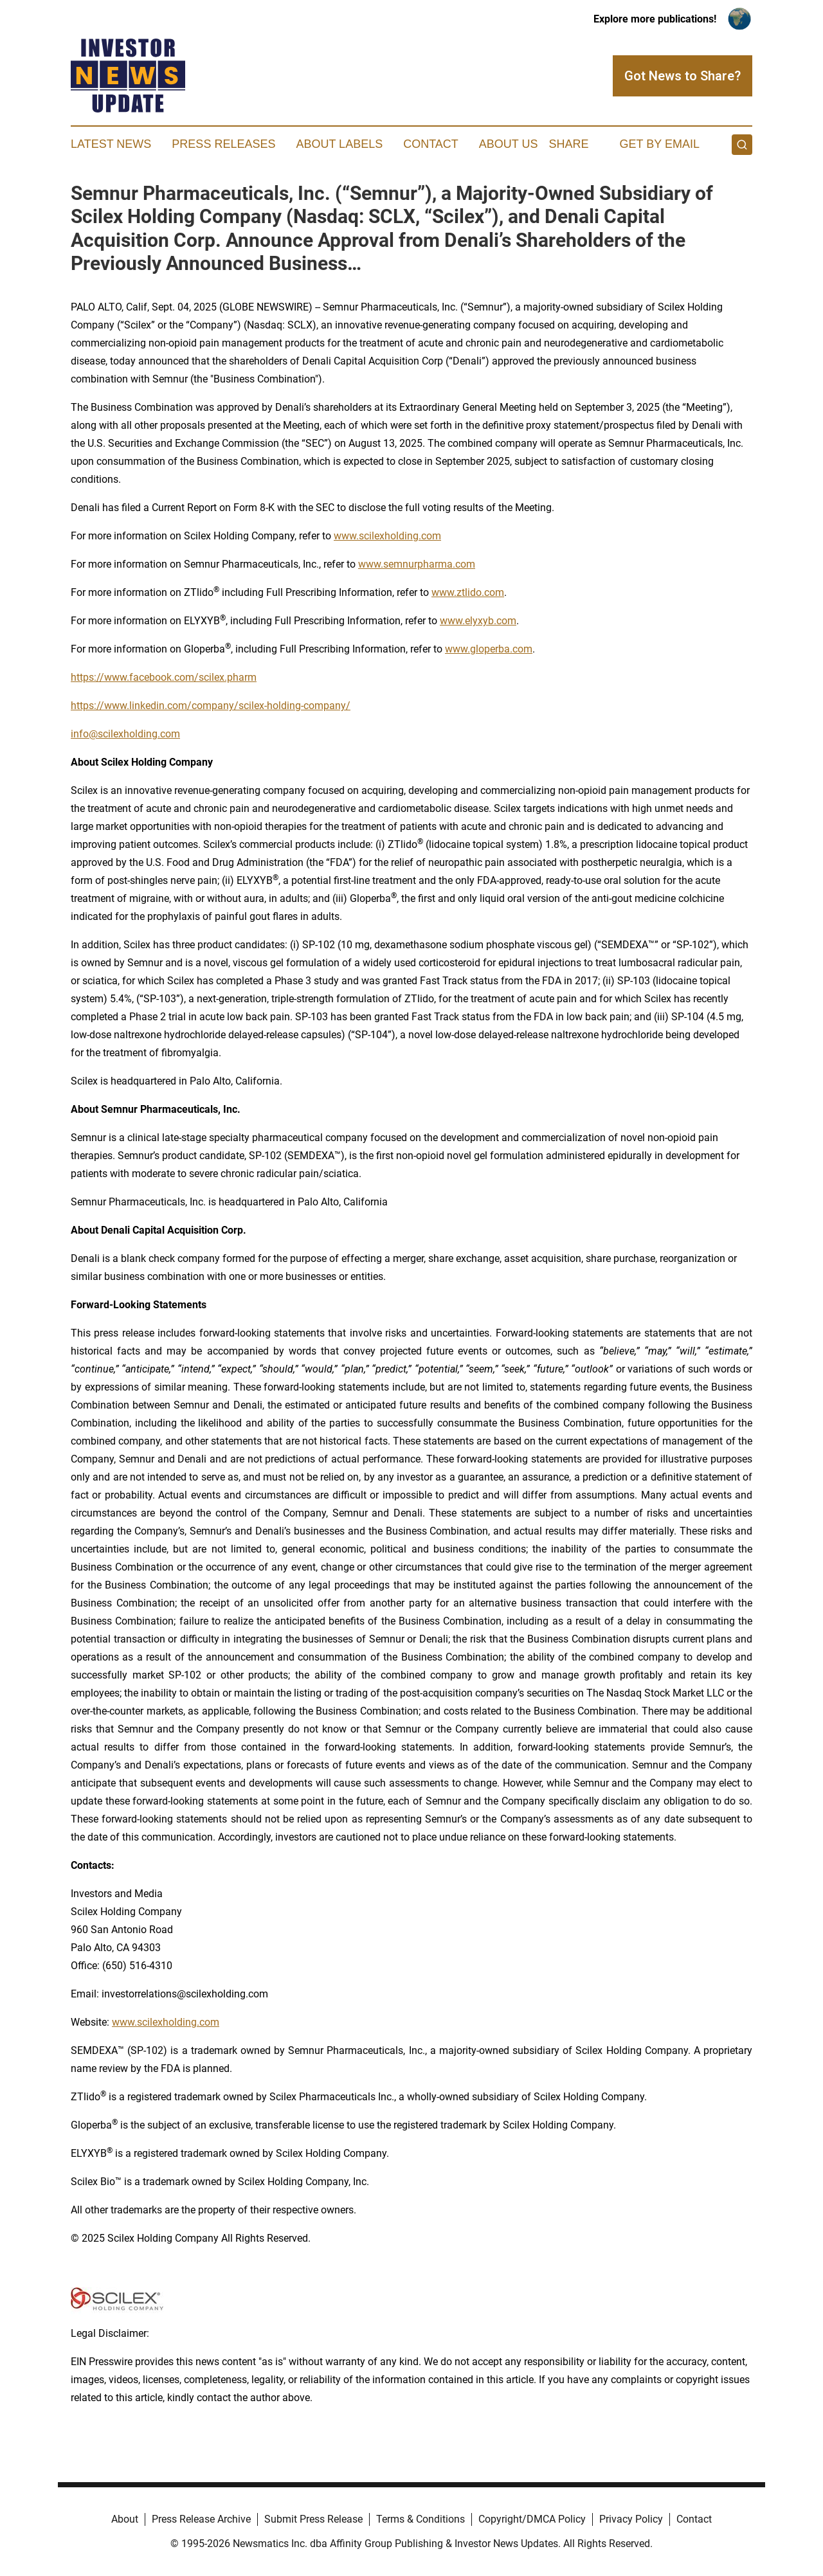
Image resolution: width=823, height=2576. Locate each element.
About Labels (339, 144)
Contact (430, 144)
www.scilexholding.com (387, 536)
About (124, 2519)
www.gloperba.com (488, 649)
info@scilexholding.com (125, 734)
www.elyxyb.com (478, 621)
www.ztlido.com (467, 592)
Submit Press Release (313, 2519)
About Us (508, 144)
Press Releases (223, 144)
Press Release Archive (201, 2519)
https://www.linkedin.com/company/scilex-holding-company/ (210, 705)
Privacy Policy (631, 2519)
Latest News (111, 144)
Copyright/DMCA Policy (532, 2519)
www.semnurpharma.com (416, 564)
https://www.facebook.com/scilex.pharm (164, 677)
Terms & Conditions (420, 2519)
